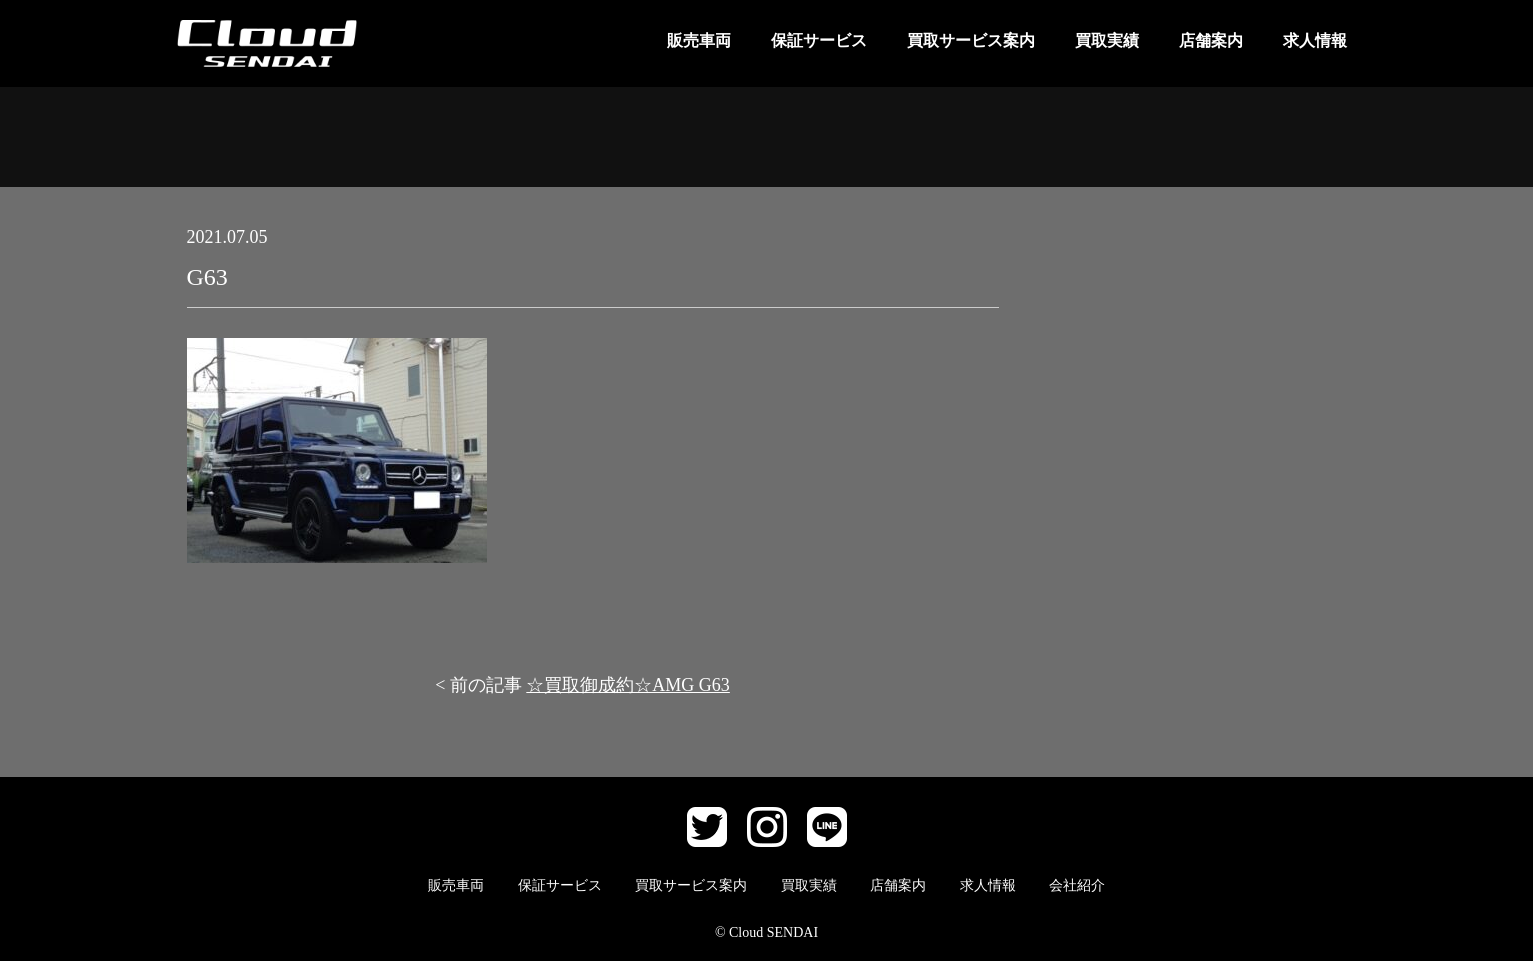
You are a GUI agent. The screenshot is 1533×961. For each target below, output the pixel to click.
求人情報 (1315, 40)
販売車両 (699, 40)
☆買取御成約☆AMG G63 (628, 685)
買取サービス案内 (971, 40)
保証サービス (819, 40)
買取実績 (1107, 40)
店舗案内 (1211, 40)
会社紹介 (1077, 885)
